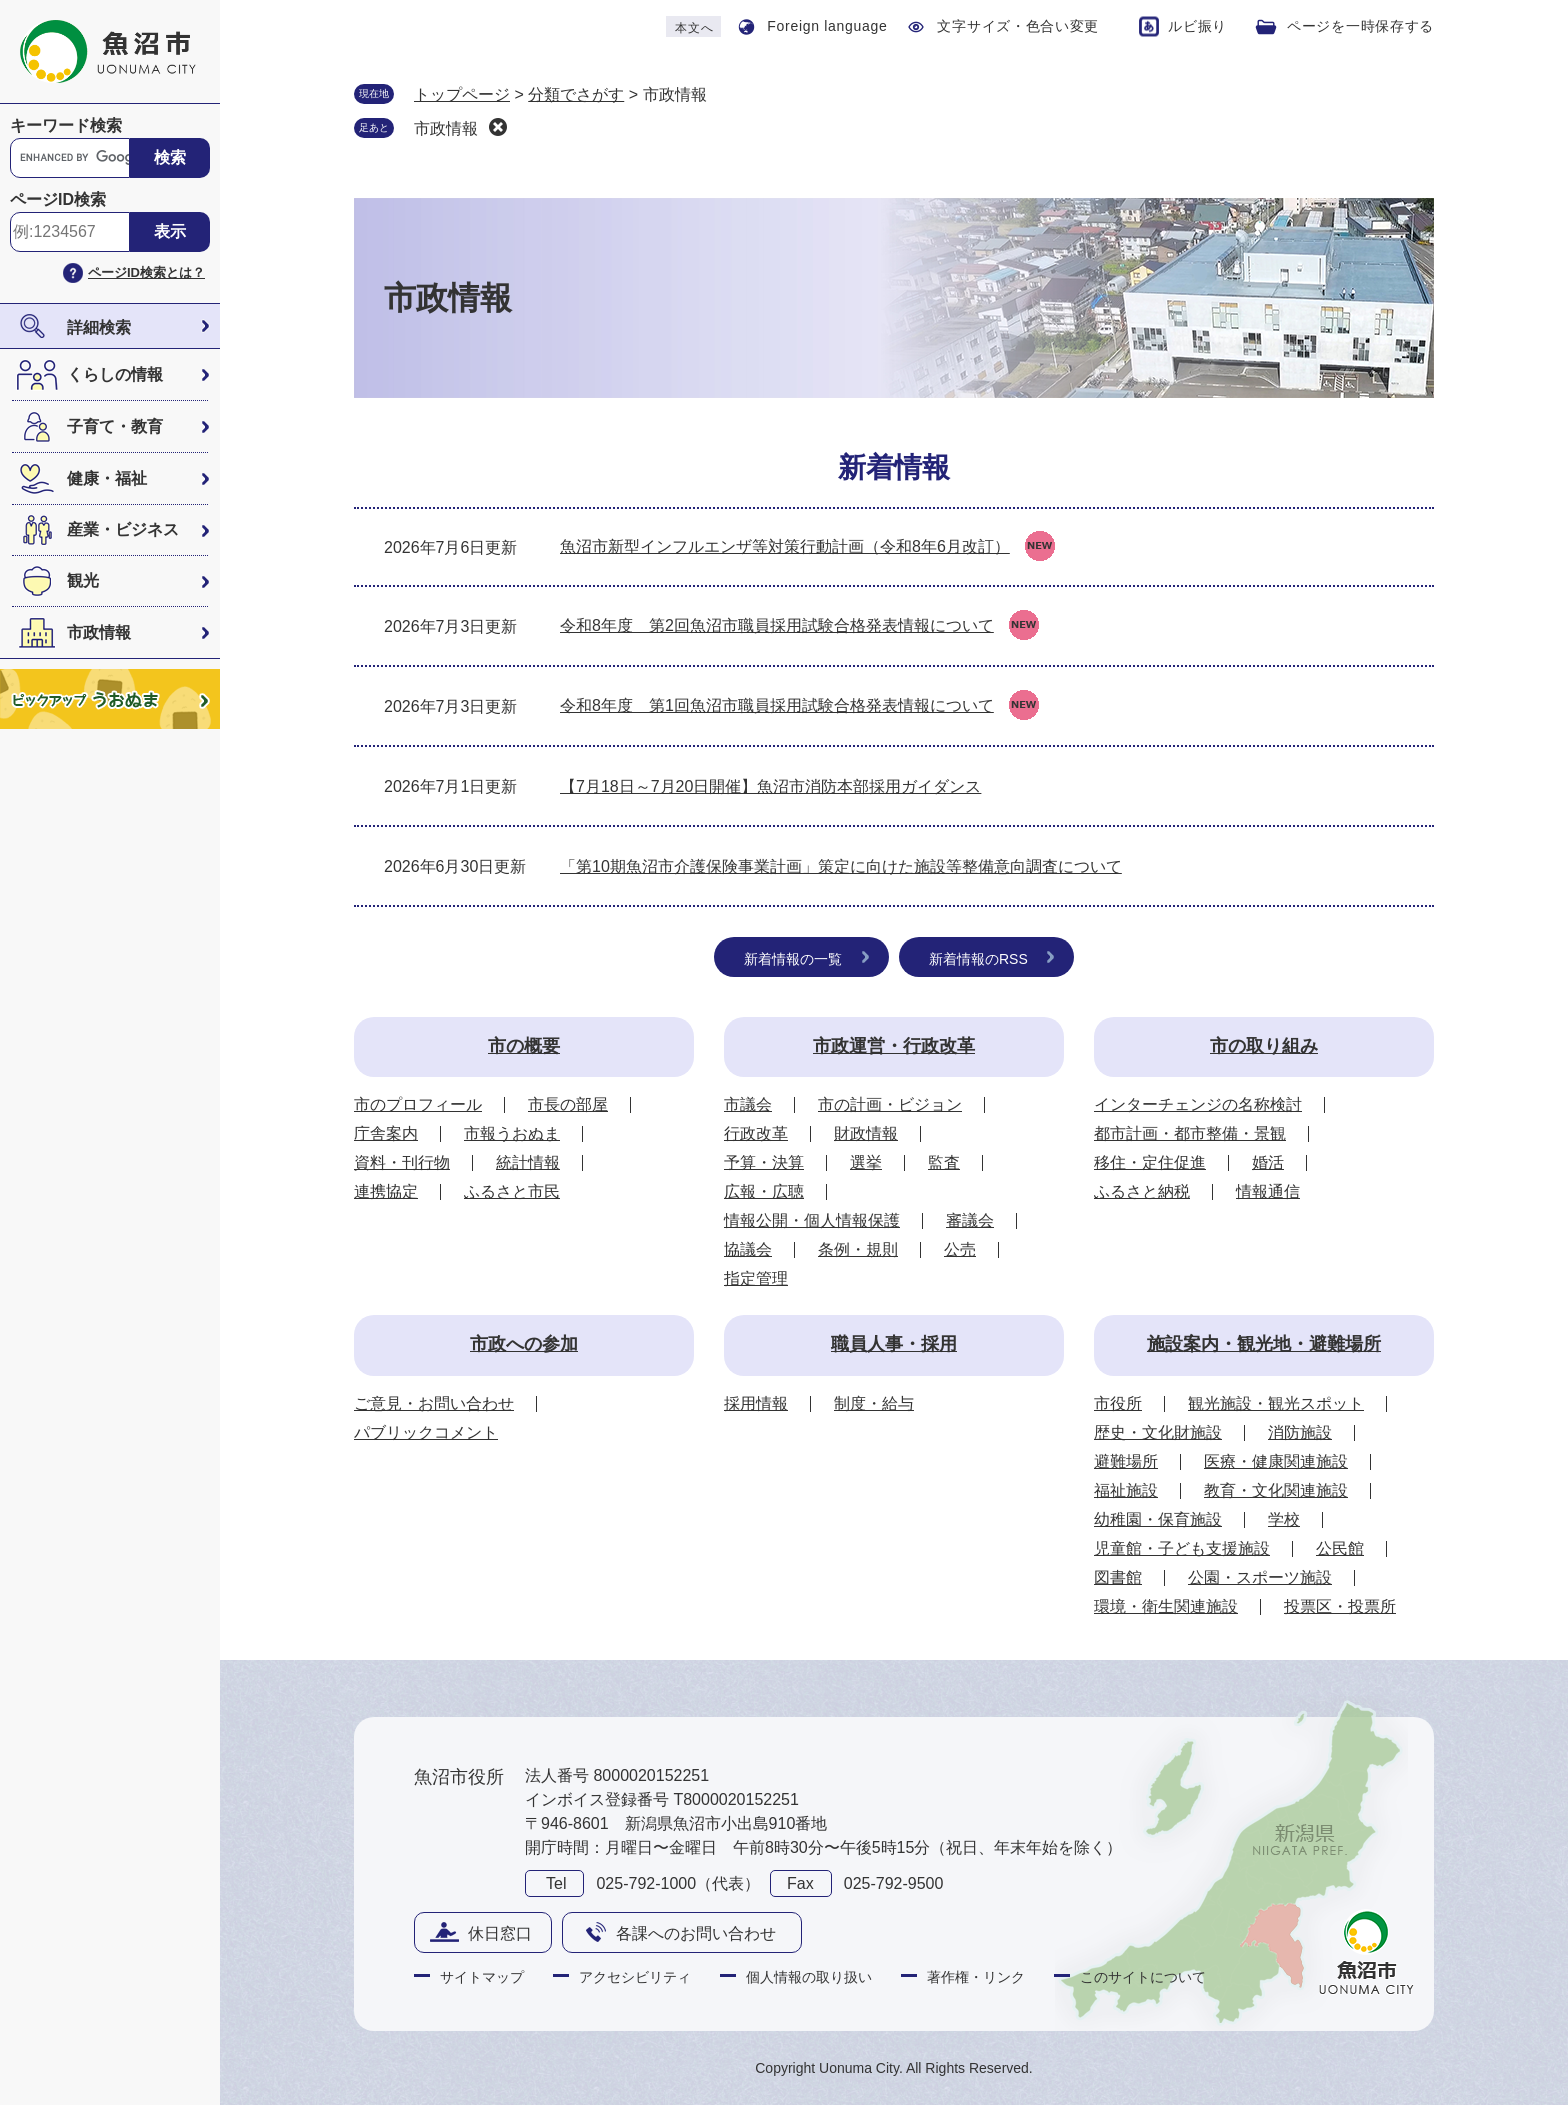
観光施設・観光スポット (1276, 1403)
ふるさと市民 (512, 1191)
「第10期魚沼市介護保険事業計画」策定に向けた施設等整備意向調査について (841, 866)
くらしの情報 (115, 374)
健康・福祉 (107, 478)
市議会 (748, 1104)
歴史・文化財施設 (1158, 1432)
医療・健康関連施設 (1276, 1461)
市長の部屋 (568, 1104)
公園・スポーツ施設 (1260, 1577)
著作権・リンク (976, 1977)
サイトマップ (482, 1977)
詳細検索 (99, 327)
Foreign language (827, 26)
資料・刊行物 (402, 1162)
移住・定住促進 (1150, 1162)
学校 (1284, 1519)
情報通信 (1268, 1191)
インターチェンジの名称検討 (1198, 1104)
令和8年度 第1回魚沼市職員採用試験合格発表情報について (777, 705)
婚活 (1268, 1162)
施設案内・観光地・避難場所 (1264, 1344)
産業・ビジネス (123, 529)
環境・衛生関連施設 (1166, 1606)
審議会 (970, 1220)
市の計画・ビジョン (890, 1104)
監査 (944, 1162)
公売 (960, 1249)
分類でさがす (576, 94)
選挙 (866, 1162)
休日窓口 (500, 1933)
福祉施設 (1126, 1490)
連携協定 (386, 1191)
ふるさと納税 (1142, 1191)
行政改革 (756, 1133)
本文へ (694, 28)
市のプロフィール (418, 1104)
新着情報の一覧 (793, 959)
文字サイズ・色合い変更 (1018, 26)
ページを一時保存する (1360, 26)
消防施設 (1300, 1432)
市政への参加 (524, 1344)
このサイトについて (1143, 1977)
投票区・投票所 (1340, 1606)
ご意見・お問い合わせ (434, 1403)
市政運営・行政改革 (894, 1046)
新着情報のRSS (978, 959)
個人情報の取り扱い (809, 1977)
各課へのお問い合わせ (696, 1933)
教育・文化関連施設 (1276, 1490)
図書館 (1118, 1577)
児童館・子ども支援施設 (1182, 1548)
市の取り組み (1264, 1046)
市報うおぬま (512, 1133)
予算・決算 (764, 1162)
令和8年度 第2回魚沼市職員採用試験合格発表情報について (777, 625)
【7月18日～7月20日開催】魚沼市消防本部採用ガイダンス (770, 786)
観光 (83, 580)
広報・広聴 (764, 1191)
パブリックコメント (426, 1432)
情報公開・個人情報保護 (812, 1220)
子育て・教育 (115, 426)
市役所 (1118, 1403)
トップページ (462, 94)
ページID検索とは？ (146, 272)
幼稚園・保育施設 (1158, 1519)
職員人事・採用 (894, 1344)
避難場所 (1126, 1461)
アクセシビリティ (635, 1977)
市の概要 (524, 1046)
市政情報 (99, 632)
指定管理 (756, 1278)
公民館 (1340, 1548)
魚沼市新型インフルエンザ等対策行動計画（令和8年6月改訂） (785, 546)
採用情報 (756, 1403)
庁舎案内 (386, 1133)
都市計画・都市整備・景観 (1190, 1133)
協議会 (748, 1249)
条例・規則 (858, 1249)
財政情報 (866, 1133)
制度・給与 (874, 1403)
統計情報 (528, 1162)
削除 (498, 127)
